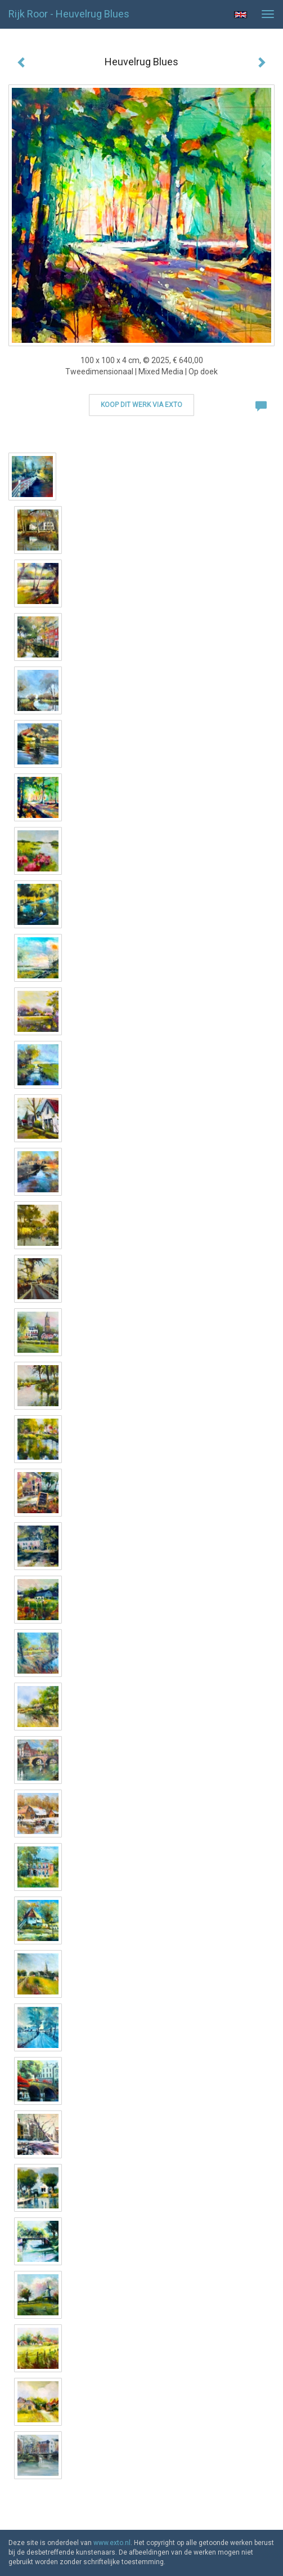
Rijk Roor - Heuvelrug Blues (68, 14)
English (240, 14)
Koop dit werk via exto (141, 405)
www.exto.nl (112, 2543)
